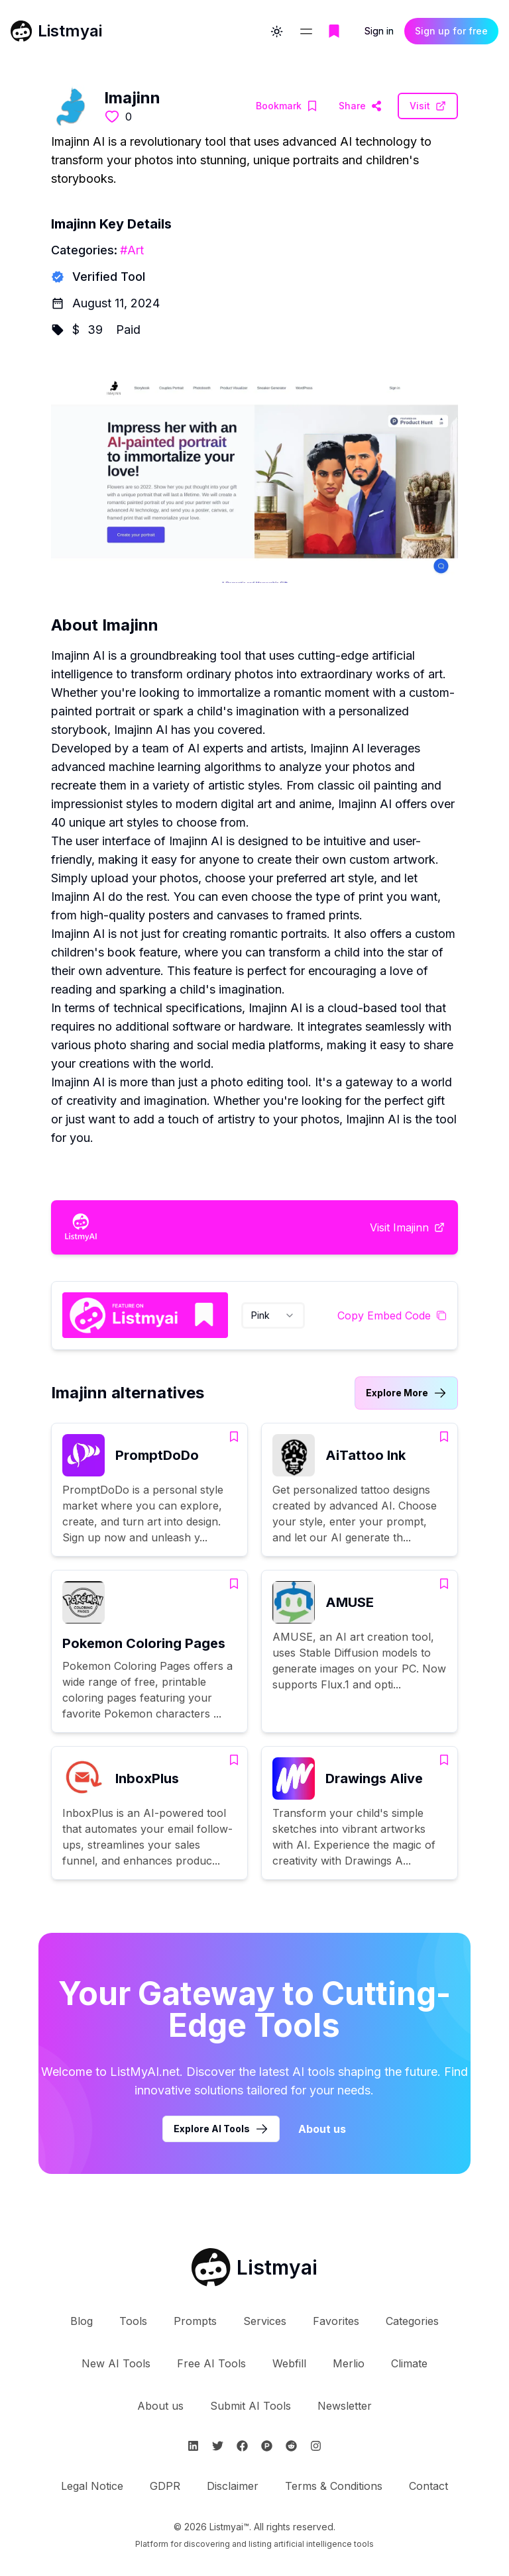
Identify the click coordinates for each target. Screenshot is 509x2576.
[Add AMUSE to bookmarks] (444, 1584)
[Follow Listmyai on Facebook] (242, 2445)
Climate (409, 2363)
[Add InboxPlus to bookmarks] (234, 1760)
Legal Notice (92, 2486)
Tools (133, 2321)
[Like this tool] (112, 117)
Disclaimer (232, 2486)
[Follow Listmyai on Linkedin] (193, 2445)
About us (160, 2405)
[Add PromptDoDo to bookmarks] (234, 1436)
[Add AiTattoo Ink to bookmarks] (444, 1436)
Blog (81, 2321)
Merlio (349, 2363)
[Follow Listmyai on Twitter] (217, 2445)
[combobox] (273, 1315)
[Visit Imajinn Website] (360, 106)
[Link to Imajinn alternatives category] (406, 1393)
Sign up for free (451, 34)
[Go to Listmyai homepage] (254, 2267)
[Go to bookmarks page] (334, 34)
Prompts (195, 2321)
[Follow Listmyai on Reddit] (291, 2445)
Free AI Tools (211, 2363)
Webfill (289, 2363)
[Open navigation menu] (306, 34)
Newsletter (344, 2405)
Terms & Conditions (333, 2486)
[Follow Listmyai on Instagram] (315, 2445)
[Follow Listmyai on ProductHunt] (266, 2445)
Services (264, 2321)
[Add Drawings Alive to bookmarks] (444, 1760)
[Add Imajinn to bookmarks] (286, 106)
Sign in (379, 34)
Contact (428, 2486)
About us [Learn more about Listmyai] (322, 2129)
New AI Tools (116, 2363)
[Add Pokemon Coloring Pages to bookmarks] (234, 1584)
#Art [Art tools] (132, 250)
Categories (412, 2321)
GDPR (165, 2486)
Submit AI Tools (250, 2405)
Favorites (336, 2321)
